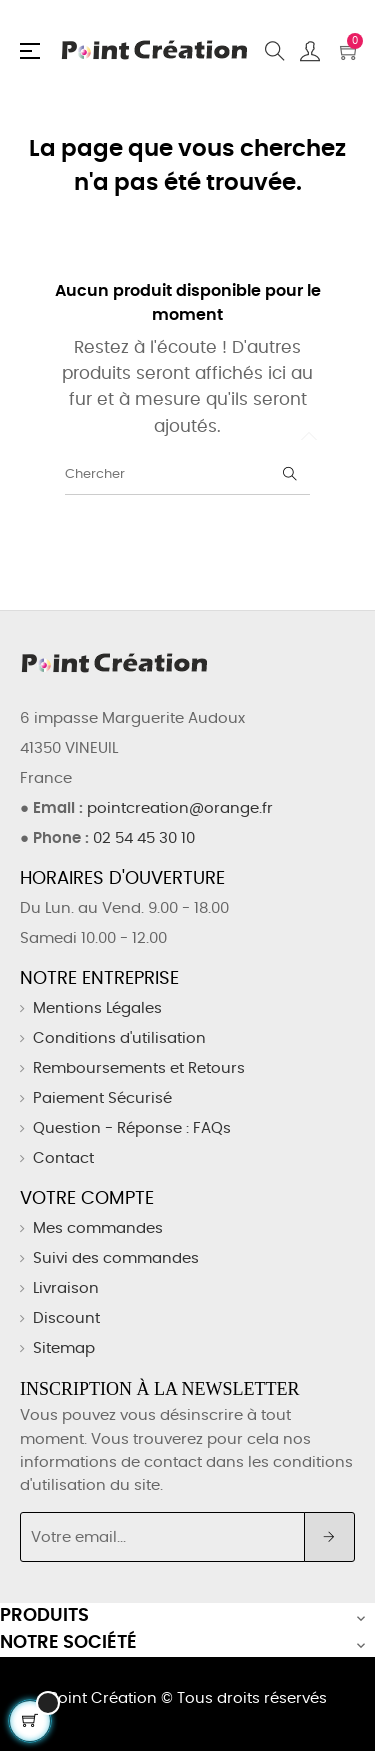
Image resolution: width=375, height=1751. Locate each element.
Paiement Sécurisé (102, 1098)
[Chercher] (187, 475)
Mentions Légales (97, 1008)
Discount (66, 1318)
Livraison (66, 1288)
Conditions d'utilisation (119, 1038)
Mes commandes (98, 1228)
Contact (63, 1158)
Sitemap (64, 1348)
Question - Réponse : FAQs (132, 1128)
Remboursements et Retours (139, 1068)
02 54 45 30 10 (144, 838)
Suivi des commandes (116, 1258)
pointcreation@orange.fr (180, 808)
